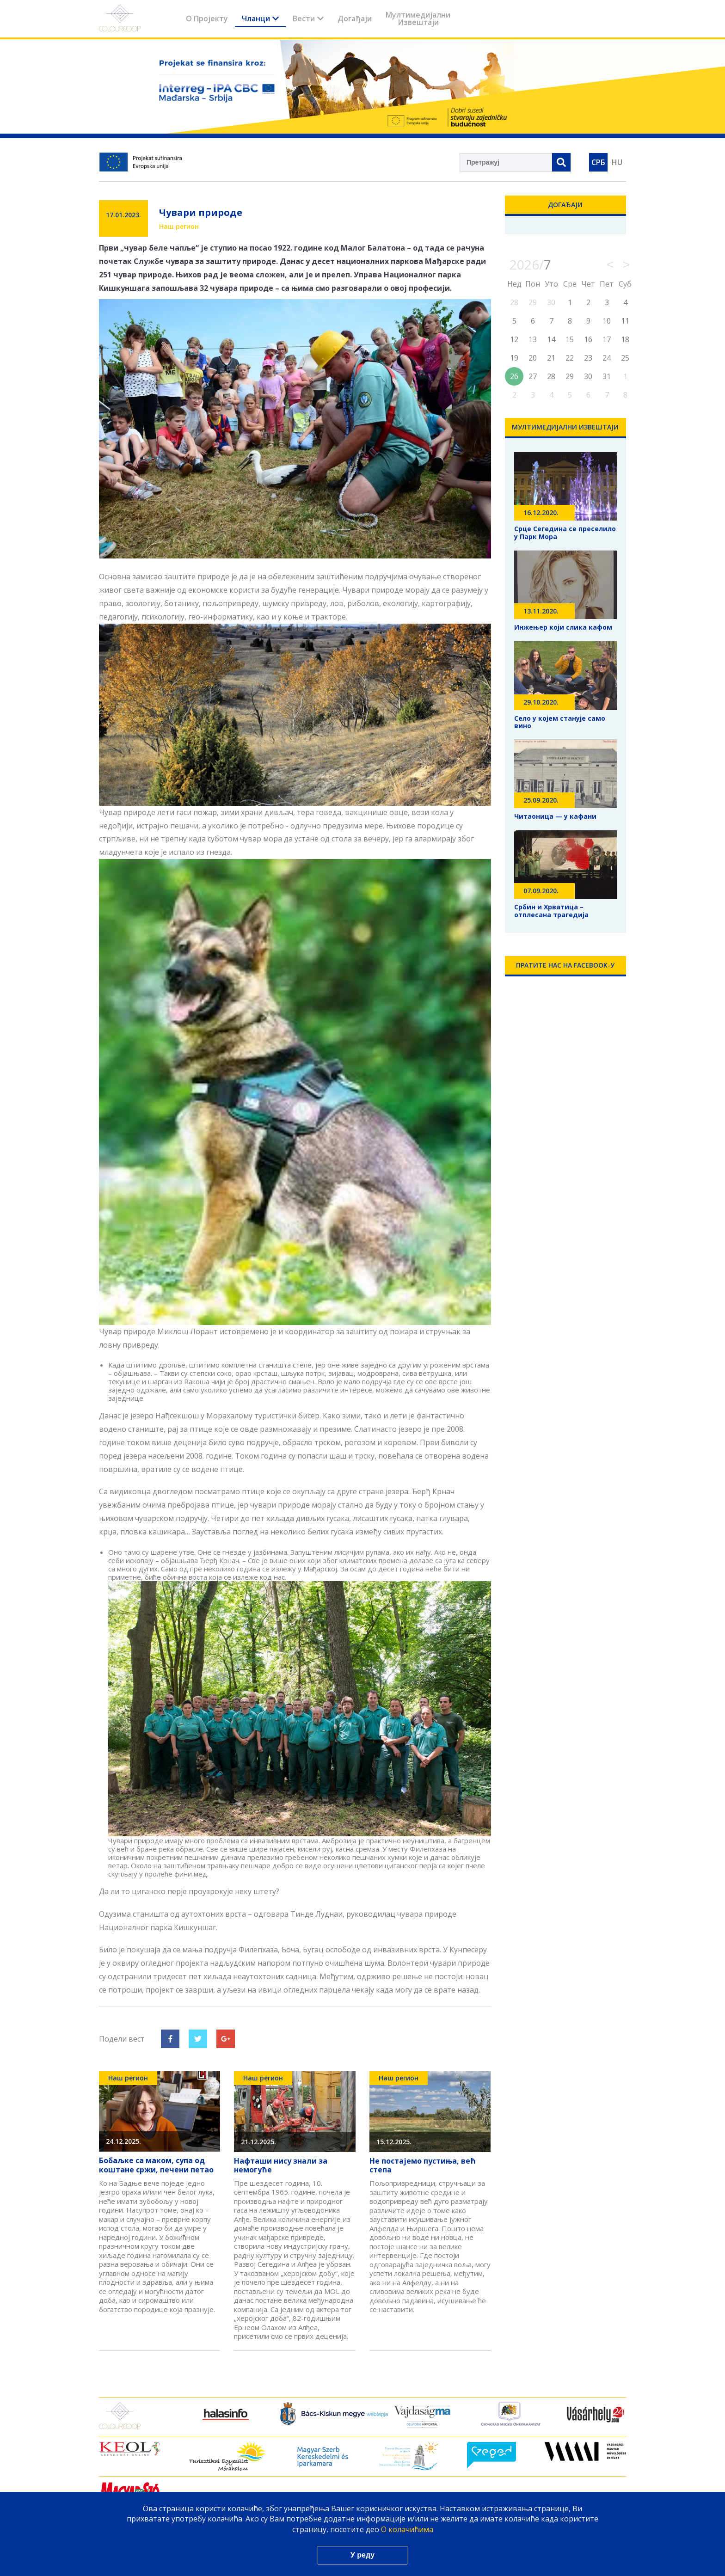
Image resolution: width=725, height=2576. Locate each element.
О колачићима (407, 2529)
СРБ (598, 162)
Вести (308, 18)
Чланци (260, 18)
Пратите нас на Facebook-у (565, 965)
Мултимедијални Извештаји (418, 18)
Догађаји (355, 18)
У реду (362, 2555)
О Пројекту (207, 18)
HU (617, 162)
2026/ (530, 264)
